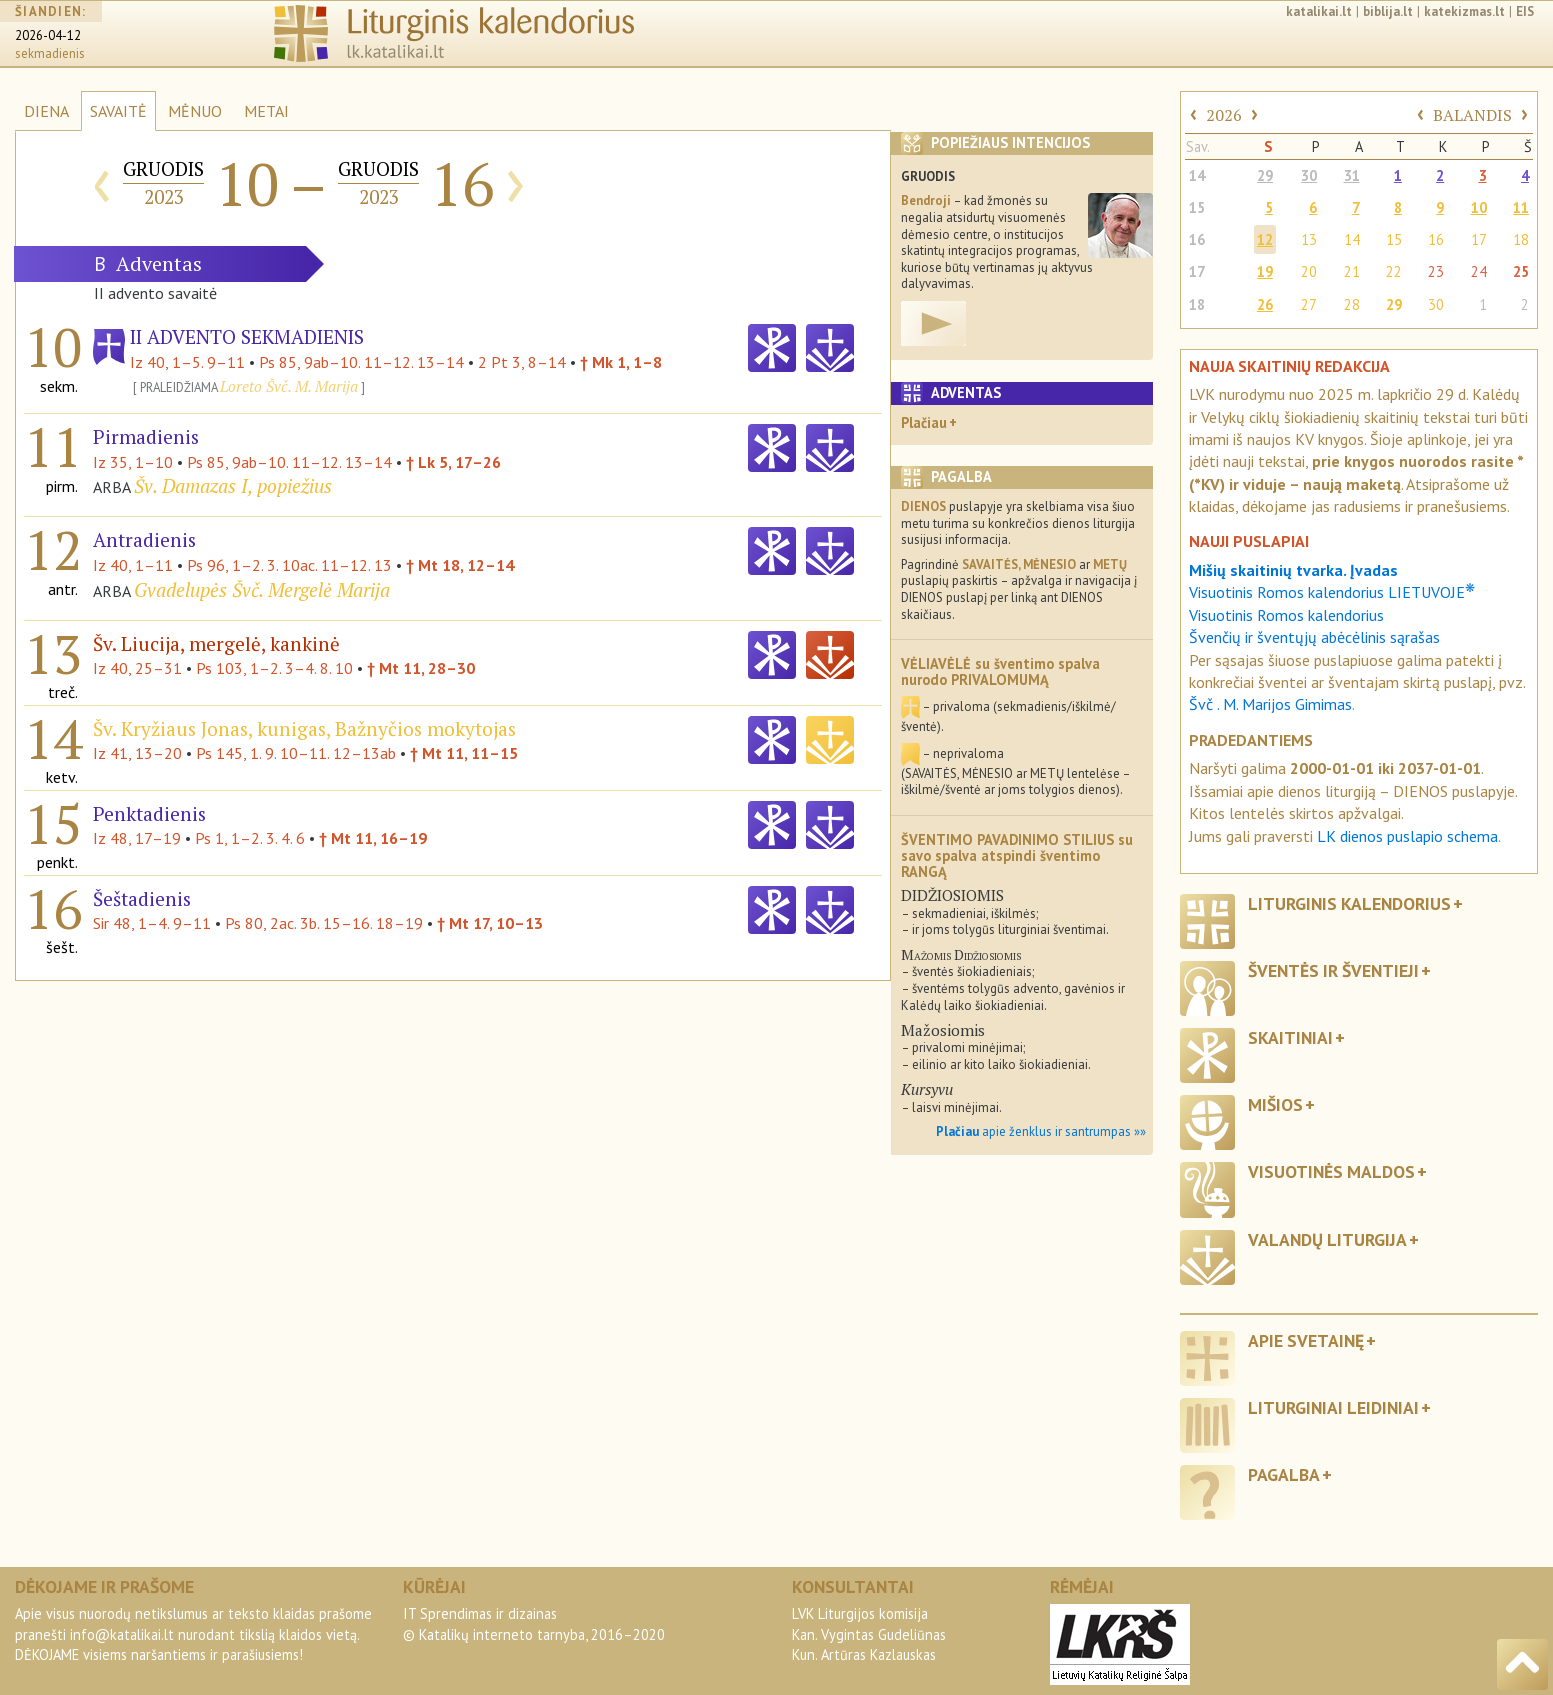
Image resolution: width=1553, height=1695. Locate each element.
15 (1197, 207)
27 (1309, 304)
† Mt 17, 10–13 (490, 923)
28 (1352, 304)
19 (1265, 271)
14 (1197, 175)
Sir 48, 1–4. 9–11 (152, 923)
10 (1479, 207)
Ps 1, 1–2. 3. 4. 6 (250, 838)
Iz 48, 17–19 (137, 838)
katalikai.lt (1319, 11)
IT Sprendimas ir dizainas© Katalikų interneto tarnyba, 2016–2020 (534, 1623)
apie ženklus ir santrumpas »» (1041, 1131)
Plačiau (924, 422)
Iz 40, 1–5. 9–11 (187, 362)
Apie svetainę (1306, 1340)
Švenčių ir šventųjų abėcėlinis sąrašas (1314, 637)
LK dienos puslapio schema (1407, 836)
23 (1436, 271)
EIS (1525, 11)
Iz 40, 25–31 (137, 668)
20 (1309, 271)
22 (1394, 271)
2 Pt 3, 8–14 (522, 362)
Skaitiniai (1290, 1037)
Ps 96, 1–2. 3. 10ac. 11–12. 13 (289, 565)
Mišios (1275, 1104)
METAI (266, 111)
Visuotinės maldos (1331, 1171)
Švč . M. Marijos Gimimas (1270, 704)
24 (1479, 271)
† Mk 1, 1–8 (621, 362)
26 (1265, 304)
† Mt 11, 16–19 (373, 838)
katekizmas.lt (1464, 11)
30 (1309, 175)
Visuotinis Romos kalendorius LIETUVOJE (1332, 592)
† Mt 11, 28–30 (421, 668)
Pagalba (1284, 1474)
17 (1479, 239)
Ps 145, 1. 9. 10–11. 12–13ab (296, 753)
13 (1309, 239)
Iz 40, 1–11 (133, 565)
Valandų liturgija (1327, 1239)
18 (1521, 239)
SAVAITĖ (118, 111)
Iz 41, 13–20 (137, 753)
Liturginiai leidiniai (1333, 1407)
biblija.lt (1388, 11)
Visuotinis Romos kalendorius (1286, 615)
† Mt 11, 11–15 (464, 753)
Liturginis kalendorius (1349, 903)
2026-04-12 (48, 35)
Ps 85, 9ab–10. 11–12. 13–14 (361, 362)
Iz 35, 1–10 (133, 462)
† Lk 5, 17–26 (453, 462)
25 (1521, 271)
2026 (1224, 115)
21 (1352, 271)
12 (1265, 239)
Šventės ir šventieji (1333, 970)
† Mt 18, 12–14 (460, 565)
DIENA (46, 111)
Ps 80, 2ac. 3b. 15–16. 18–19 (324, 923)
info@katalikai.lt (122, 1634)
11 (1521, 207)
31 (1352, 175)
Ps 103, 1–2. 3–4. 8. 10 (274, 668)
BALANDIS (1472, 115)
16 (1197, 239)
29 (1265, 175)
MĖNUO (195, 111)
